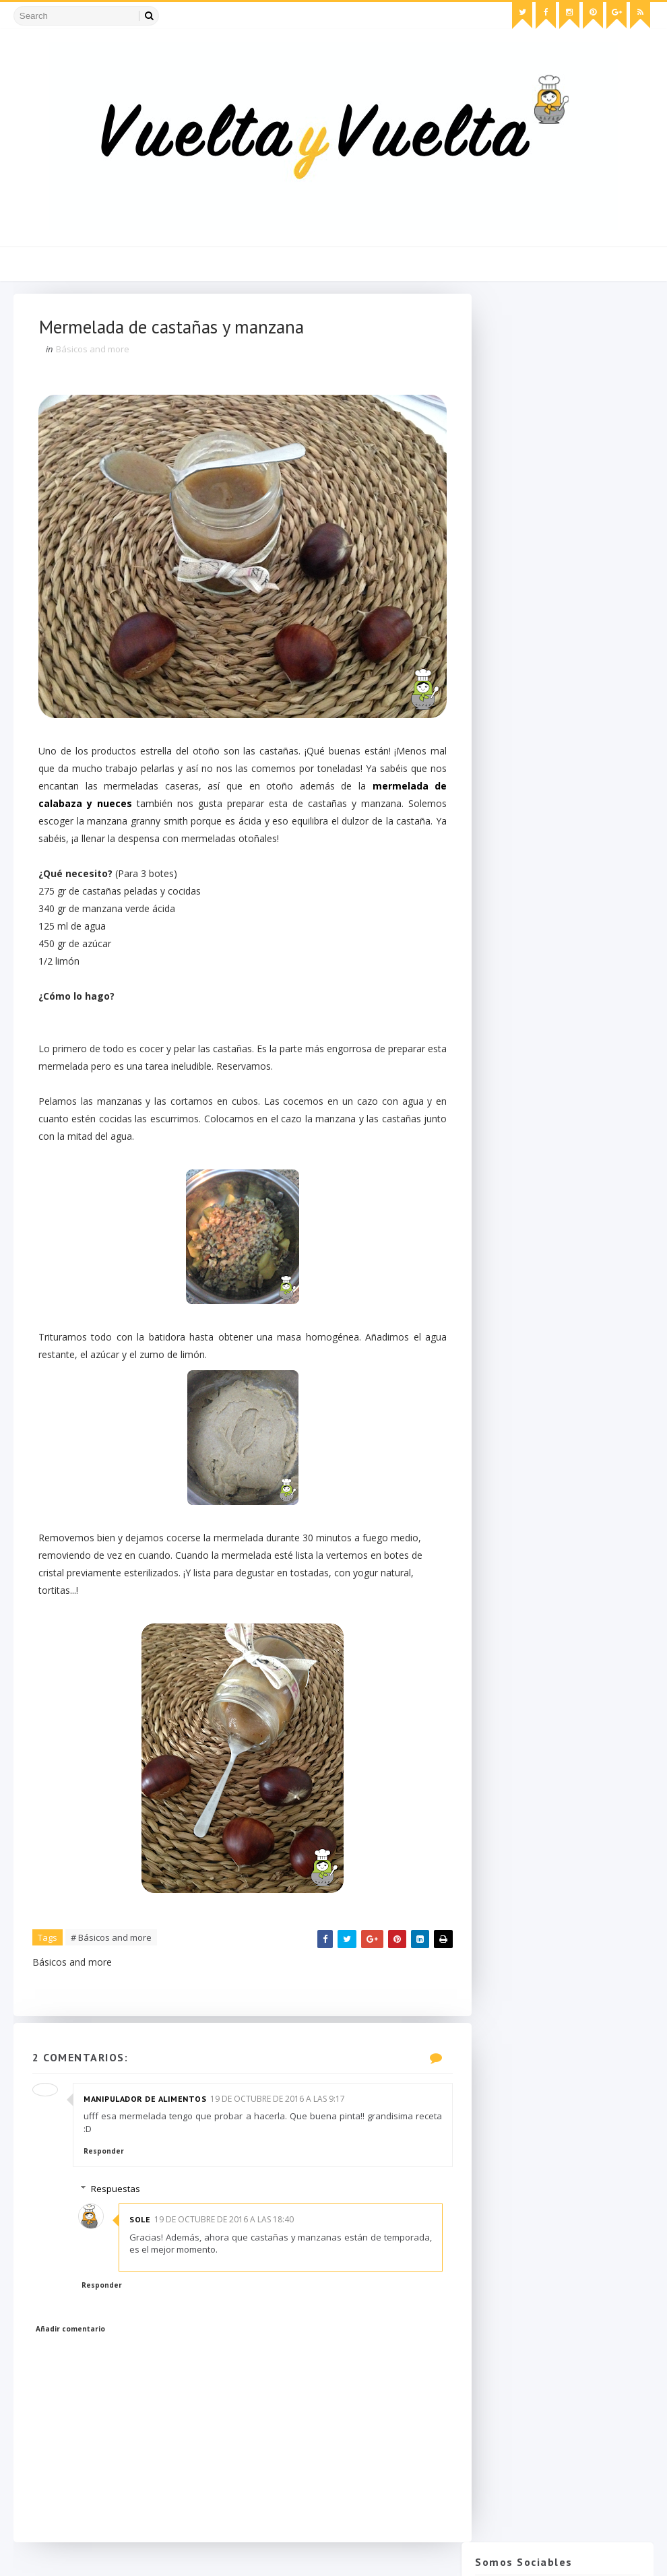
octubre (519, 951)
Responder (105, 2157)
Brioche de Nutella (539, 1103)
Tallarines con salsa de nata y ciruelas (563, 996)
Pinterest (560, 437)
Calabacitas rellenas (542, 1117)
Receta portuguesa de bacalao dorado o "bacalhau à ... (565, 1020)
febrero (518, 1227)
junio (513, 1171)
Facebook (560, 380)
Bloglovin (560, 465)
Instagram (560, 409)
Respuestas (121, 2195)
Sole (145, 2225)
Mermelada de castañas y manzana (555, 1045)
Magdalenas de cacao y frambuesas (550, 1071)
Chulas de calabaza (589, 531)
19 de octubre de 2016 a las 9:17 (279, 2104)
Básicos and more (94, 352)
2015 (502, 1254)
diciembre (523, 923)
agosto (518, 1144)
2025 (502, 842)
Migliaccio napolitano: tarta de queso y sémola (591, 720)
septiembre (527, 1131)
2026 (502, 828)
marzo (516, 1212)
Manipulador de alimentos (146, 2104)
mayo (515, 1186)
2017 (502, 897)
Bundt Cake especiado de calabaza (554, 971)
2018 (502, 882)
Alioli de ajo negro (538, 1090)
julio (511, 1158)
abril (511, 1199)
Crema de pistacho (587, 588)
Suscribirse (558, 1449)
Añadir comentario (71, 2335)
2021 (502, 855)
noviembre (525, 938)
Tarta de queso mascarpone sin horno (580, 782)
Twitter (560, 352)
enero (515, 1240)
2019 (502, 869)
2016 (502, 910)
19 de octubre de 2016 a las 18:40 (230, 2225)
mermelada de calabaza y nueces (123, 806)
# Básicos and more (112, 1941)
